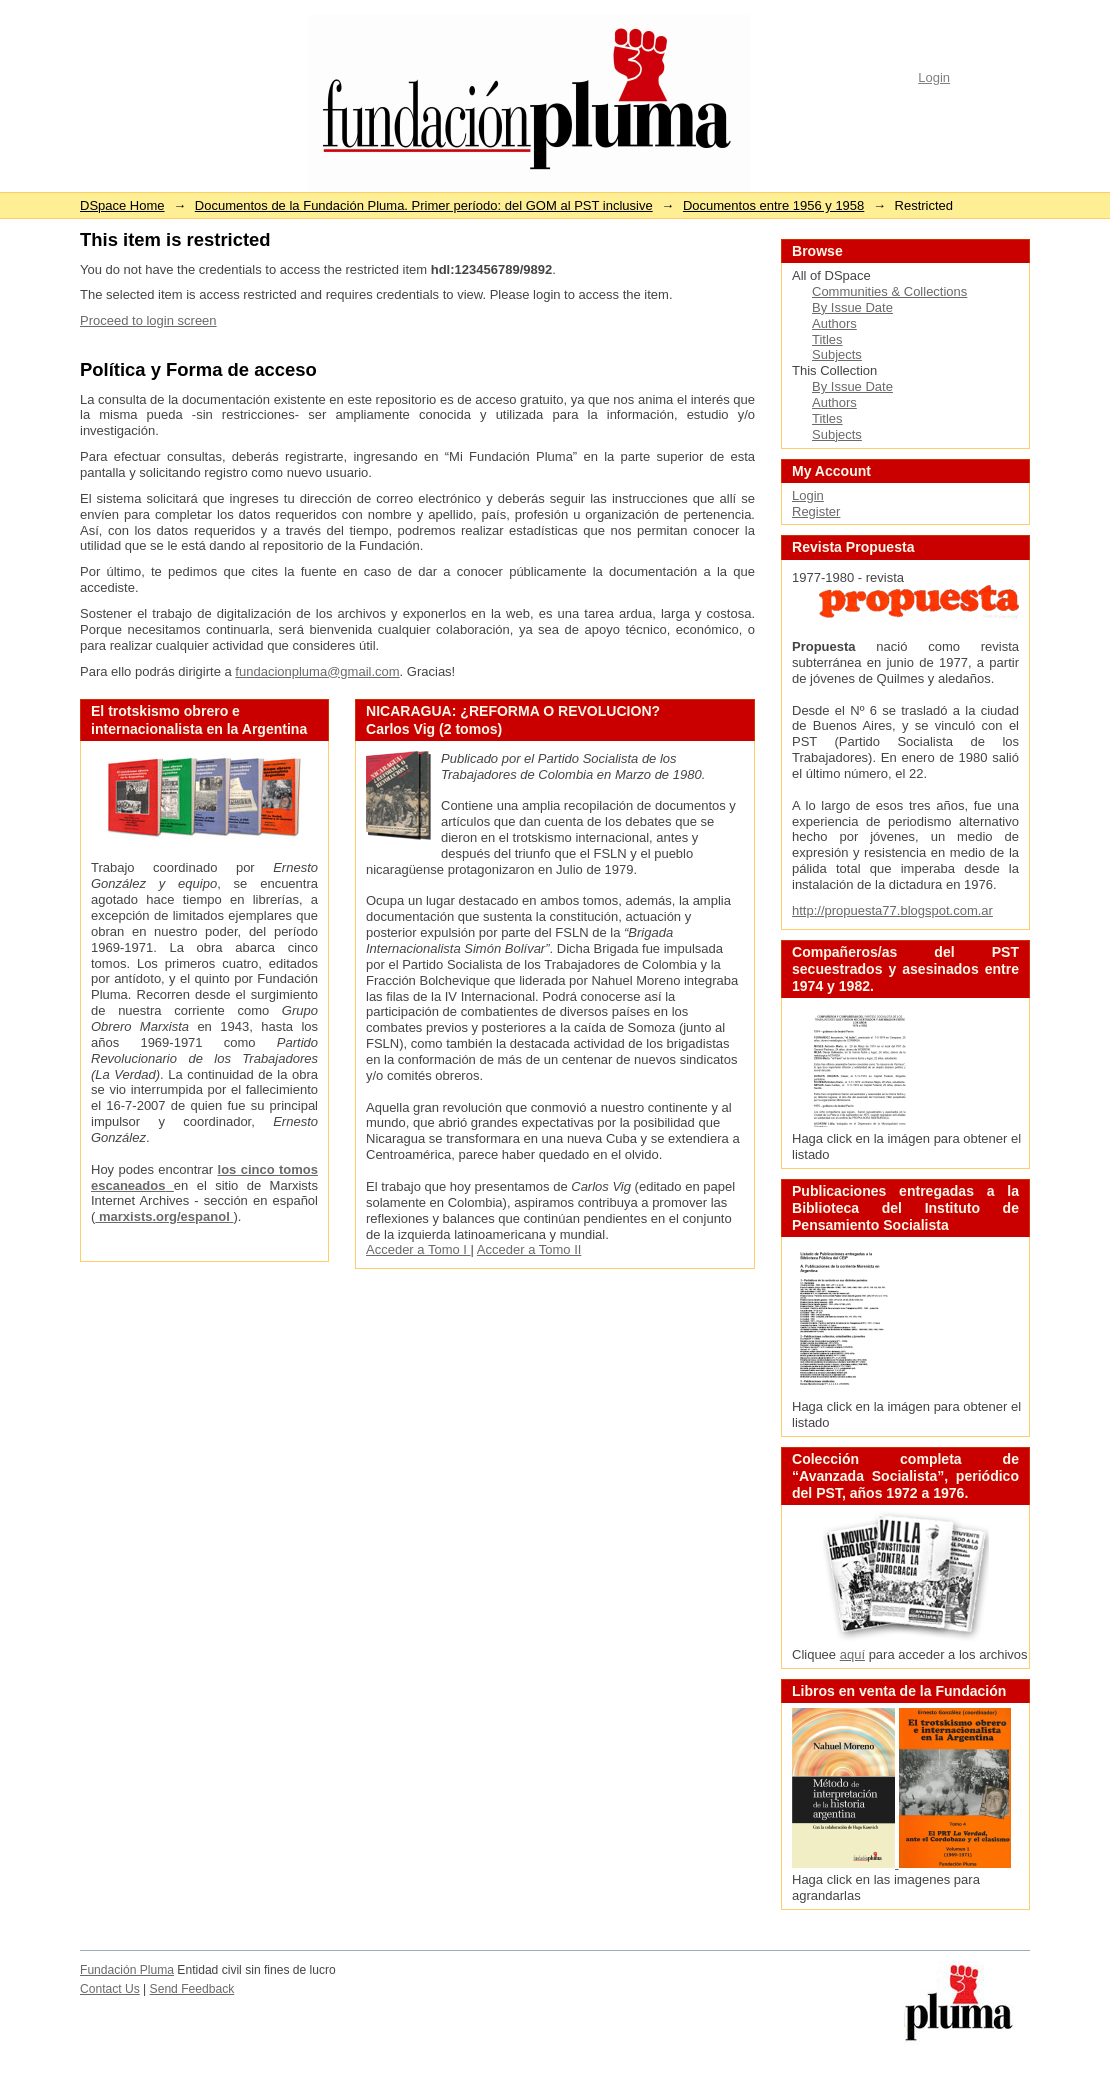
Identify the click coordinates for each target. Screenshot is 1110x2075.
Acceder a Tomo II (529, 1249)
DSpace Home (122, 205)
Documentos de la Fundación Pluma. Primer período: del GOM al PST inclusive (424, 205)
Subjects (837, 354)
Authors (834, 323)
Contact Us (110, 1989)
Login (934, 77)
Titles (827, 339)
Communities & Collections (889, 291)
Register (816, 511)
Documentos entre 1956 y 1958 (773, 205)
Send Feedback (192, 1989)
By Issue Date (852, 307)
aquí (852, 1654)
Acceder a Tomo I (418, 1249)
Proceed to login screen (148, 320)
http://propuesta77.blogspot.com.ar (892, 910)
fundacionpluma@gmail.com (317, 671)
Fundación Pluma (127, 1970)
